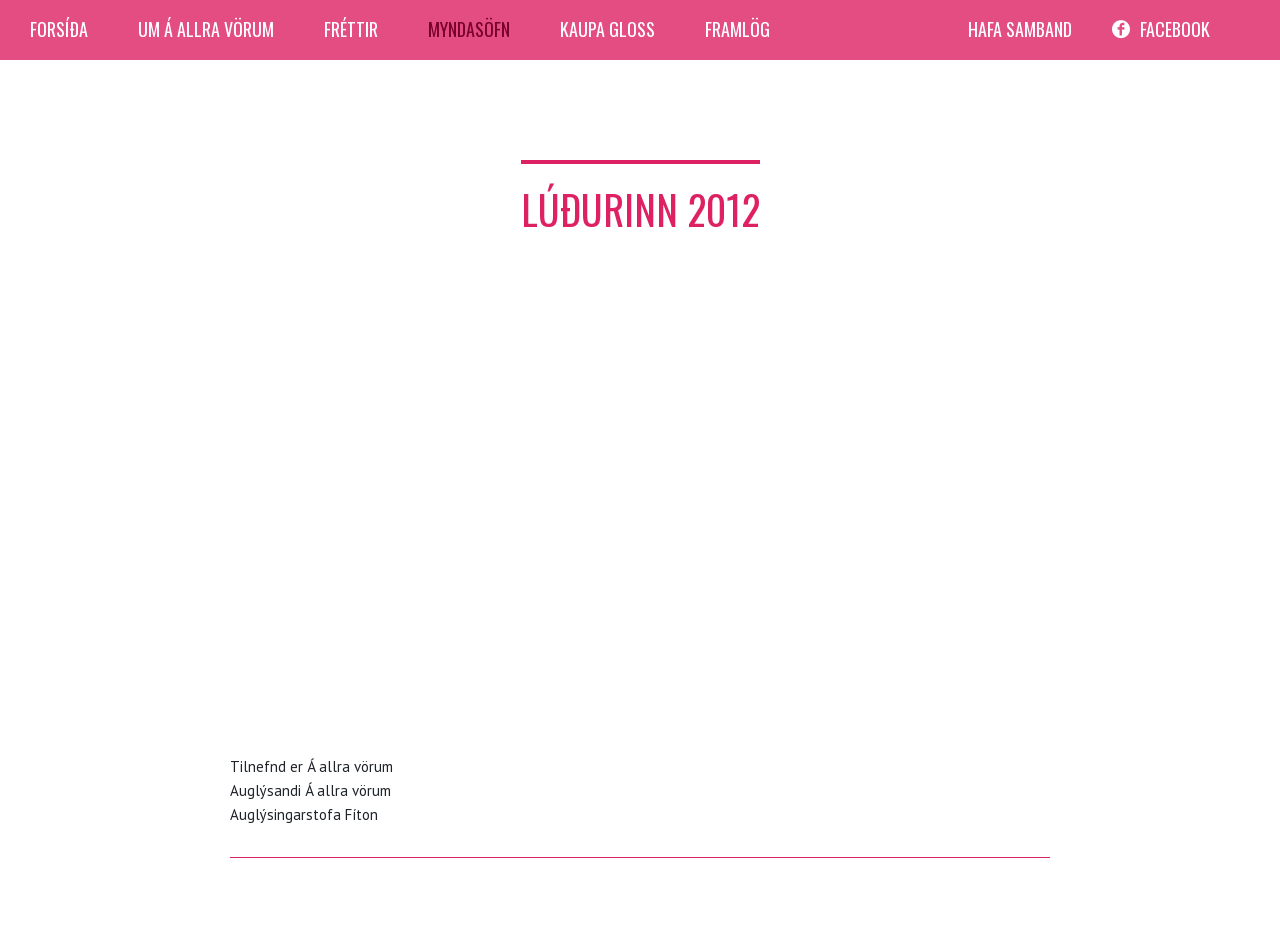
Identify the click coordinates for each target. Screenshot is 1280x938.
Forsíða (59, 29)
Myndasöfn (469, 29)
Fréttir (351, 29)
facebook (1175, 29)
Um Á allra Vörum (206, 29)
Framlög (737, 29)
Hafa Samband (1020, 29)
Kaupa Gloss (607, 29)
